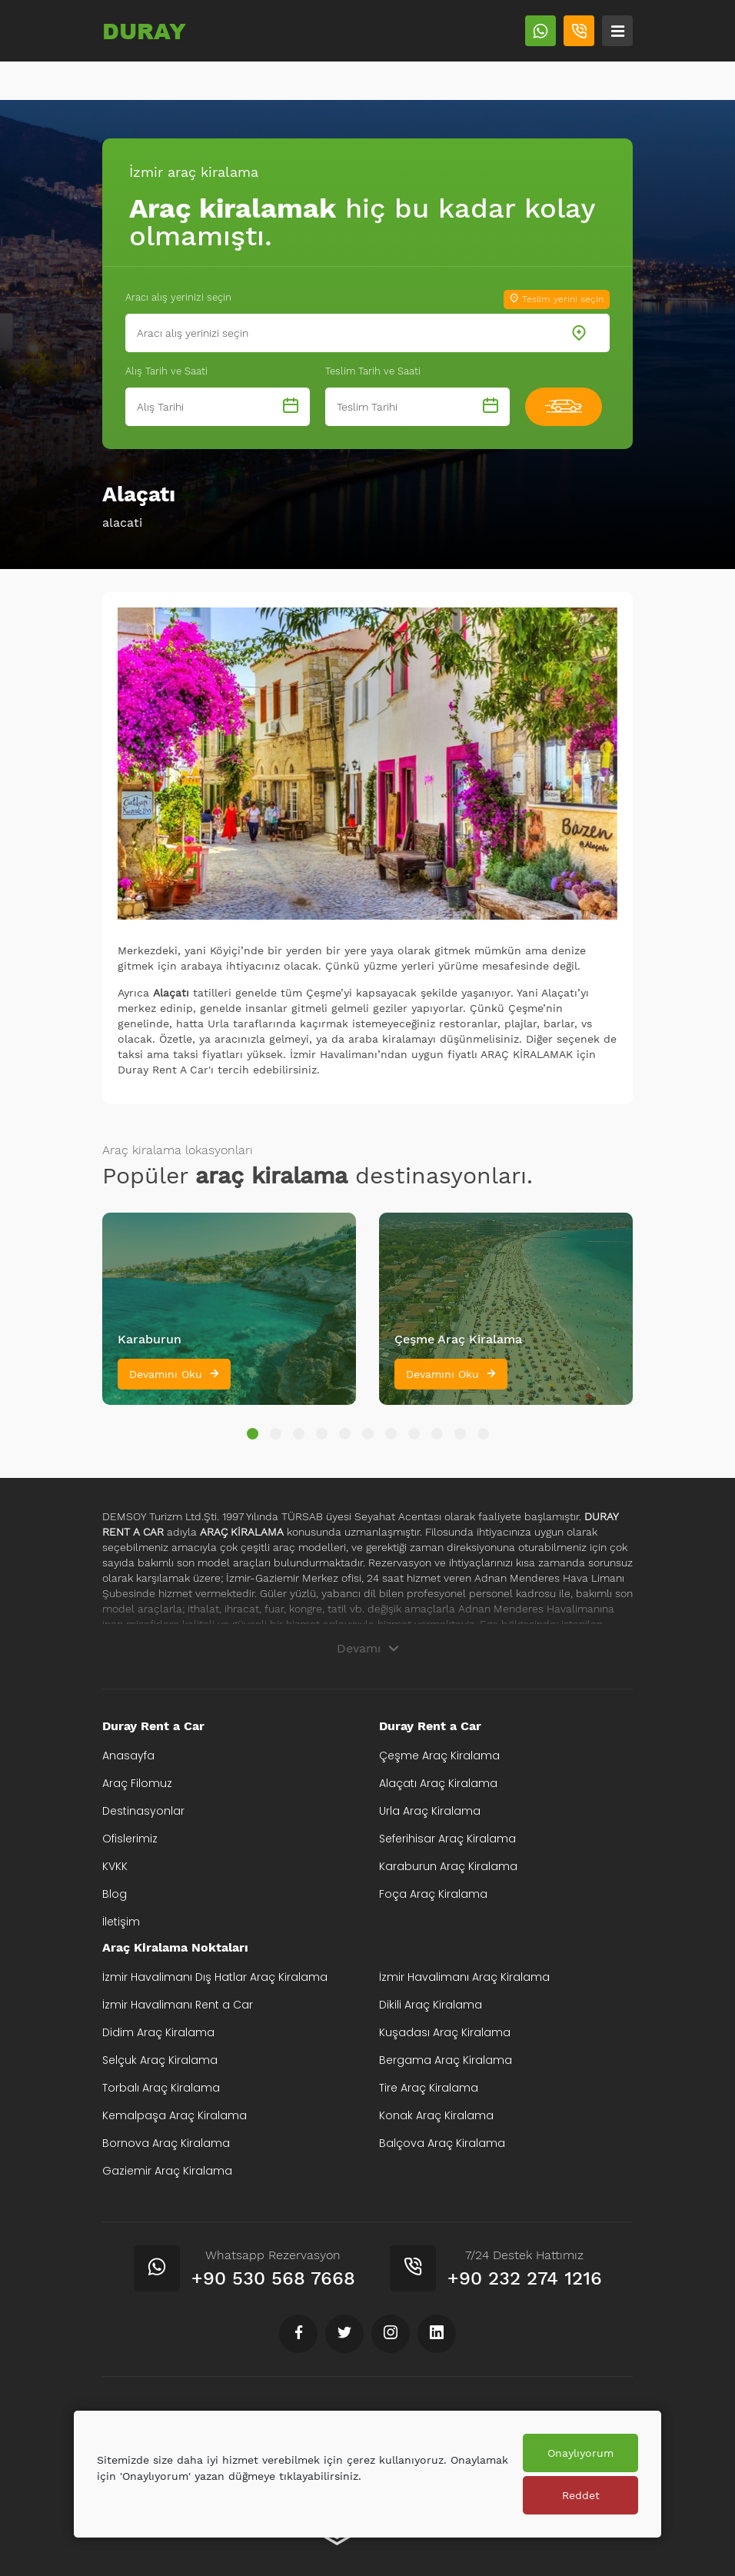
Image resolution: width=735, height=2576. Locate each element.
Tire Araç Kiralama (428, 2087)
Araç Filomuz (137, 1783)
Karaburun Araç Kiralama (448, 1866)
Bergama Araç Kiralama (445, 2060)
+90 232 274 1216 (524, 2278)
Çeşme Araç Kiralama (439, 1755)
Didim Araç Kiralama (158, 2032)
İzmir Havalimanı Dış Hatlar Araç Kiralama (215, 1977)
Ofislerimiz (130, 1838)
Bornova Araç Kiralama (166, 2143)
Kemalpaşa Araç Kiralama (174, 2115)
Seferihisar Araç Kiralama (447, 1838)
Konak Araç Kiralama (436, 2115)
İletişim (121, 1921)
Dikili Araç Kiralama (430, 2004)
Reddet (581, 2495)
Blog (114, 1894)
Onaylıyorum (580, 2453)
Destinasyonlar (143, 1811)
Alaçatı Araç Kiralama (438, 1783)
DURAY (144, 30)
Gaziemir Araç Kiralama (167, 2170)
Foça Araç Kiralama (433, 1894)
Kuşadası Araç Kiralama (445, 2032)
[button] (252, 1433)
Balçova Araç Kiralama (442, 2143)
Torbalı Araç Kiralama (161, 2087)
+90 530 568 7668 (273, 2278)
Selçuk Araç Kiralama (160, 2060)
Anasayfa (128, 1755)
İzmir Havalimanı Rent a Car (177, 2004)
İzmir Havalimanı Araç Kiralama (464, 1977)
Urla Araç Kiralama (430, 1811)
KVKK (115, 1866)
